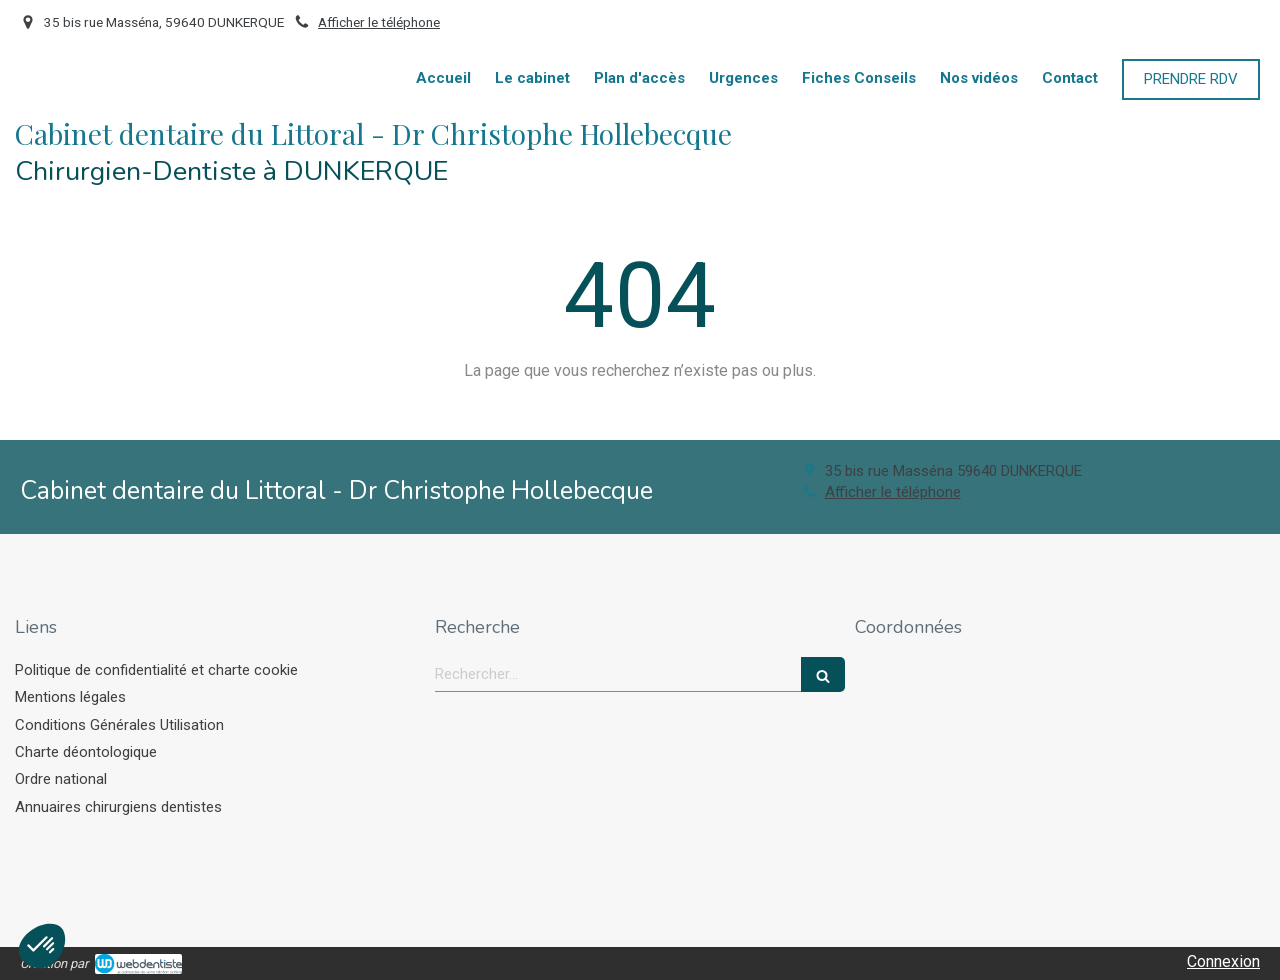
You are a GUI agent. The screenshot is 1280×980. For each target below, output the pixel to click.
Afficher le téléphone (379, 22)
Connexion (1223, 961)
